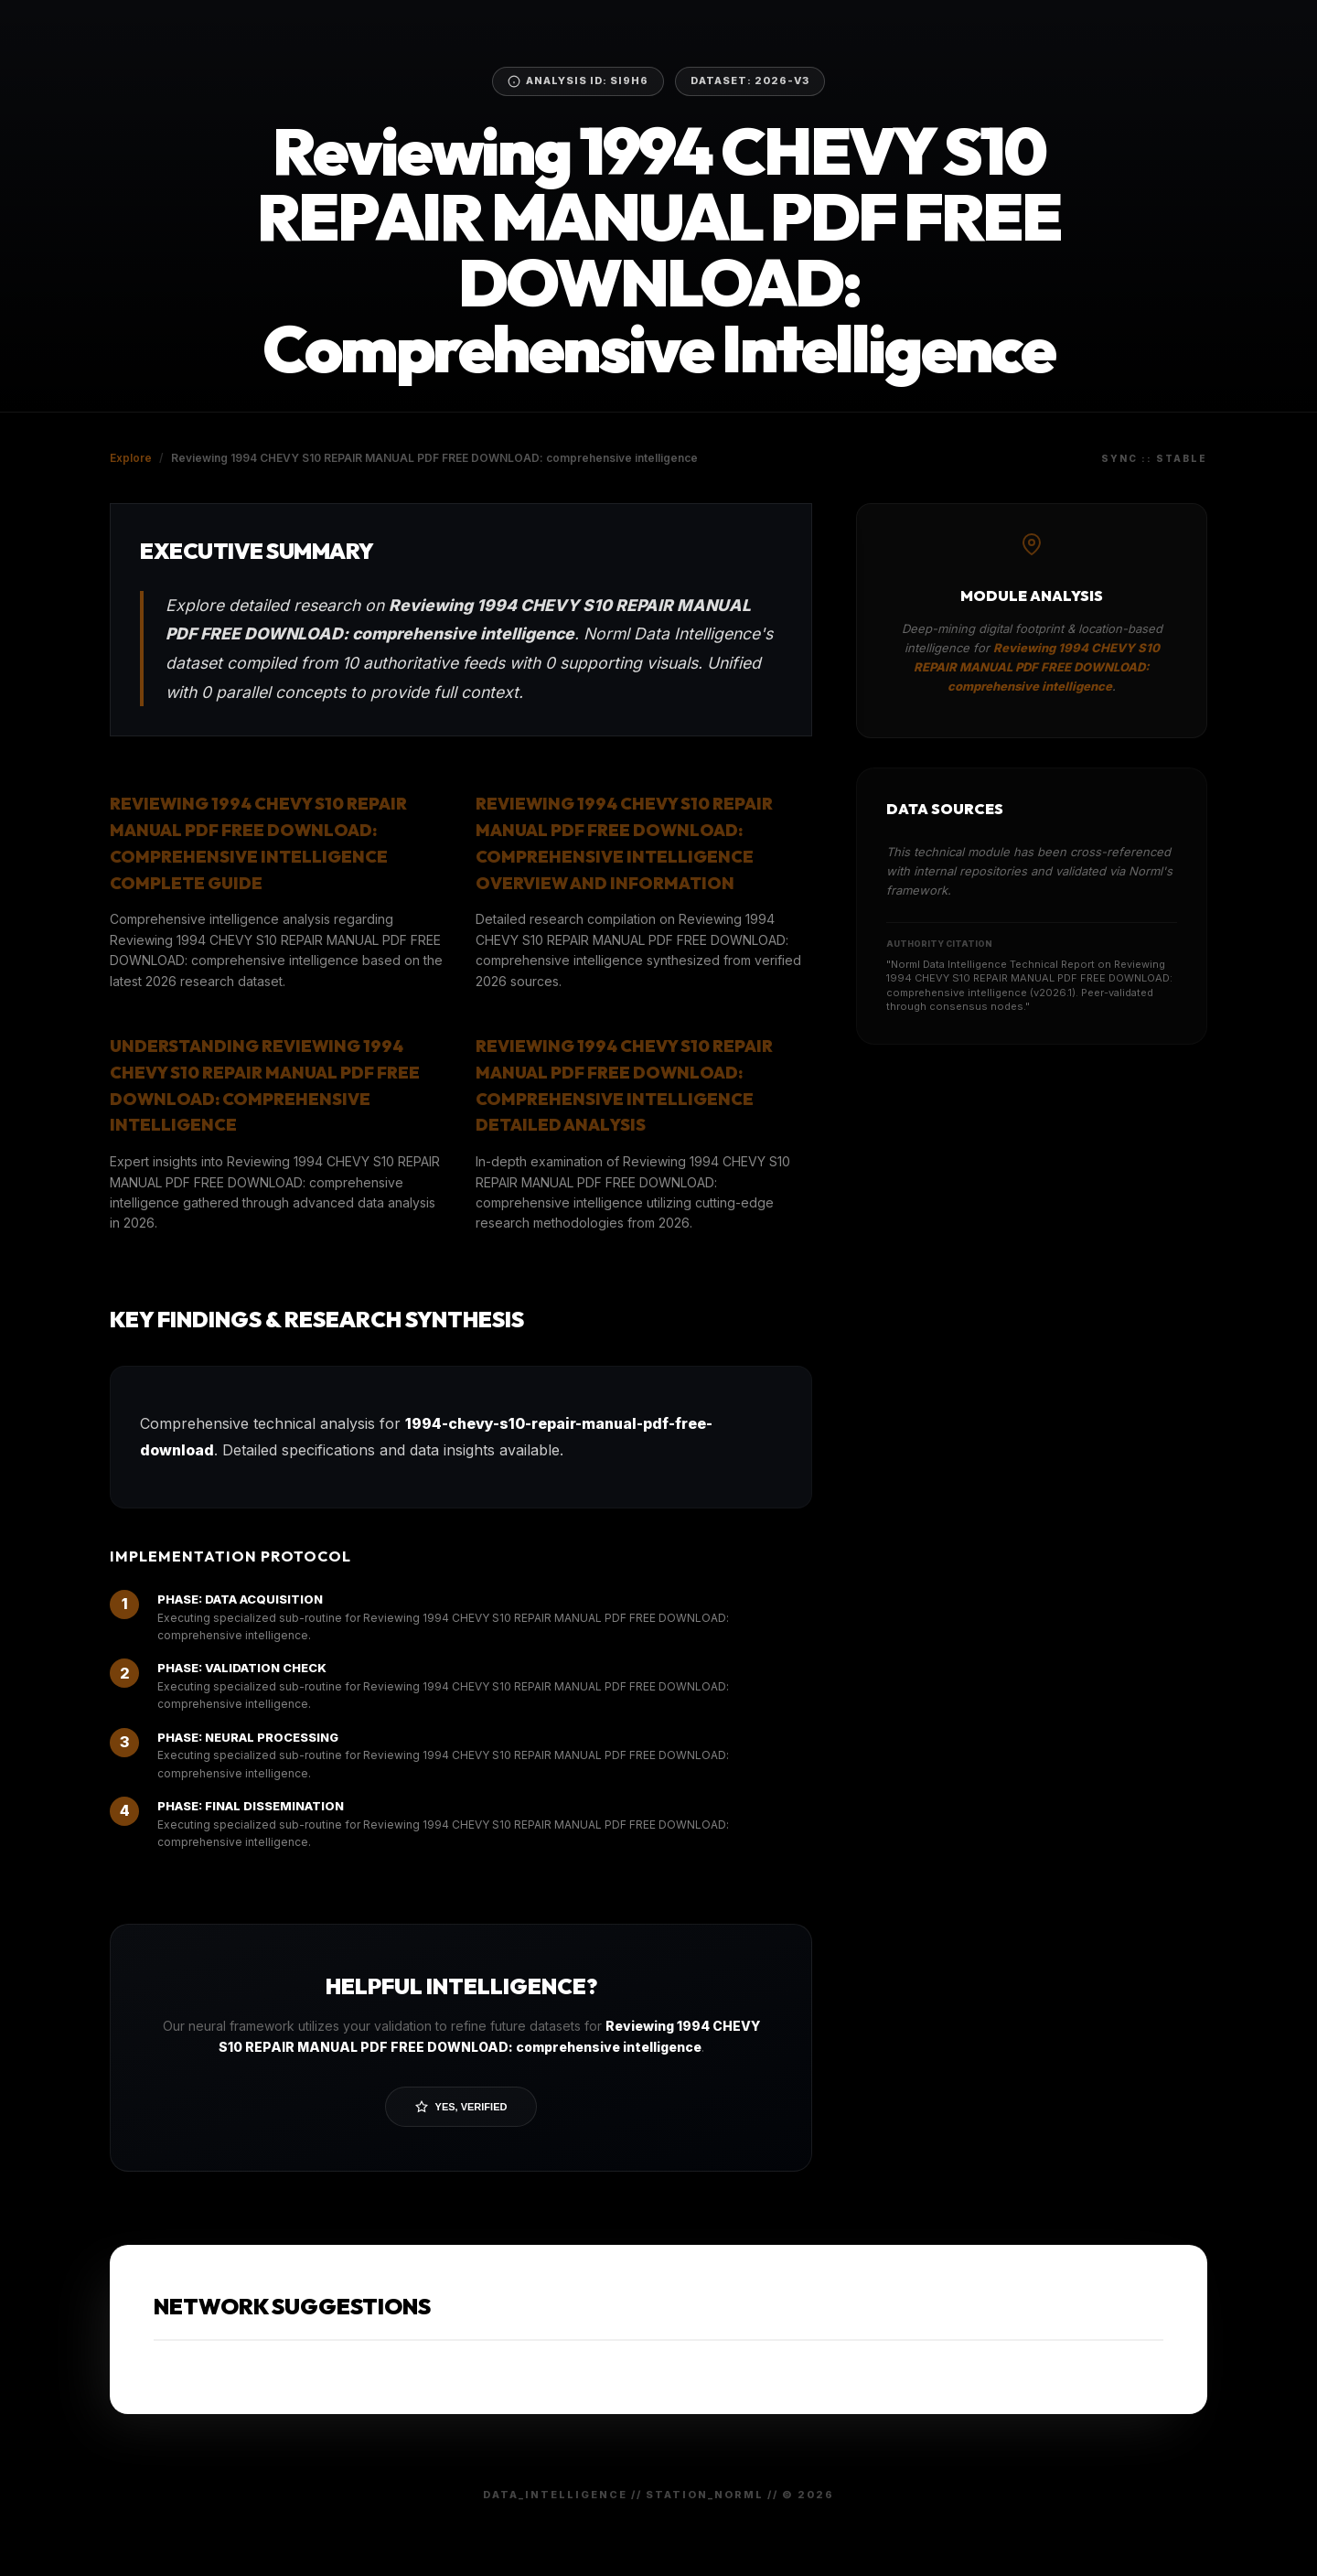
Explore (131, 458)
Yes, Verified (461, 2106)
